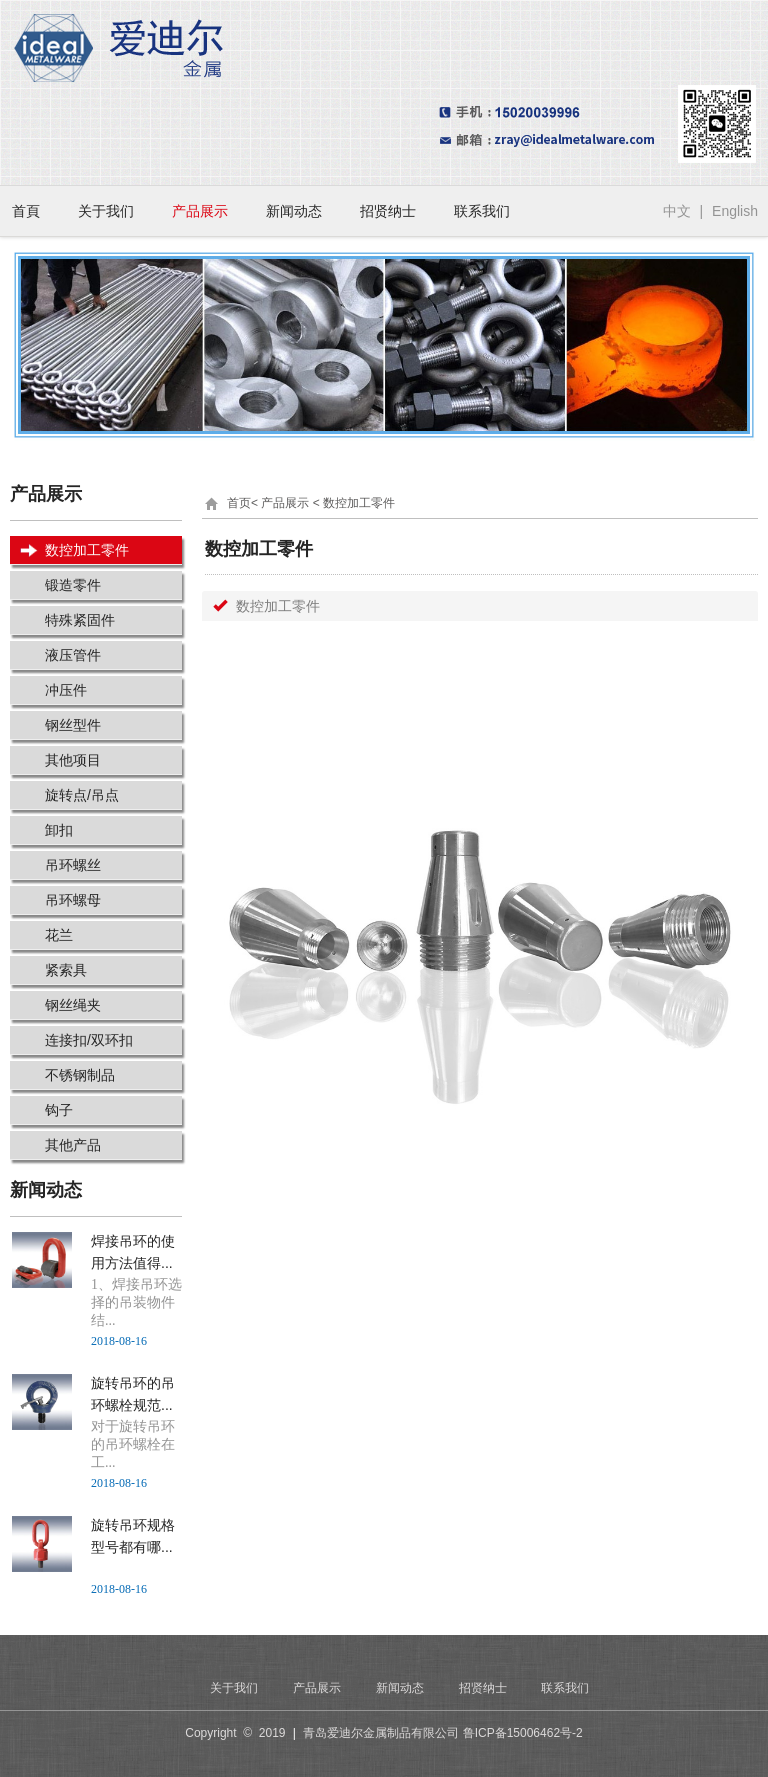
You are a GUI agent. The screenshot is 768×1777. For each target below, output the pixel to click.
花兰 (59, 935)
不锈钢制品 (80, 1075)
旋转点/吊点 (82, 795)
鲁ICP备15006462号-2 (523, 1733)
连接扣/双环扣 (89, 1040)
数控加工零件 (87, 550)
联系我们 (482, 211)
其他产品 (73, 1145)
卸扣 (59, 830)
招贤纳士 (388, 211)
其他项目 (73, 760)
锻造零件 (73, 585)
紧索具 (66, 970)
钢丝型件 (73, 725)
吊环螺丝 (73, 865)
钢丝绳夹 (73, 1005)
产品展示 (200, 211)
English (735, 211)
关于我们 (106, 211)
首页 (239, 503)
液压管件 (73, 655)
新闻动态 (294, 211)
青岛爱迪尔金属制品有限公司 (381, 1733)
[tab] (480, 606)
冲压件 (66, 690)
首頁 (26, 211)
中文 (677, 211)
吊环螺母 (73, 900)
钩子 (59, 1110)
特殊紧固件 (80, 620)
